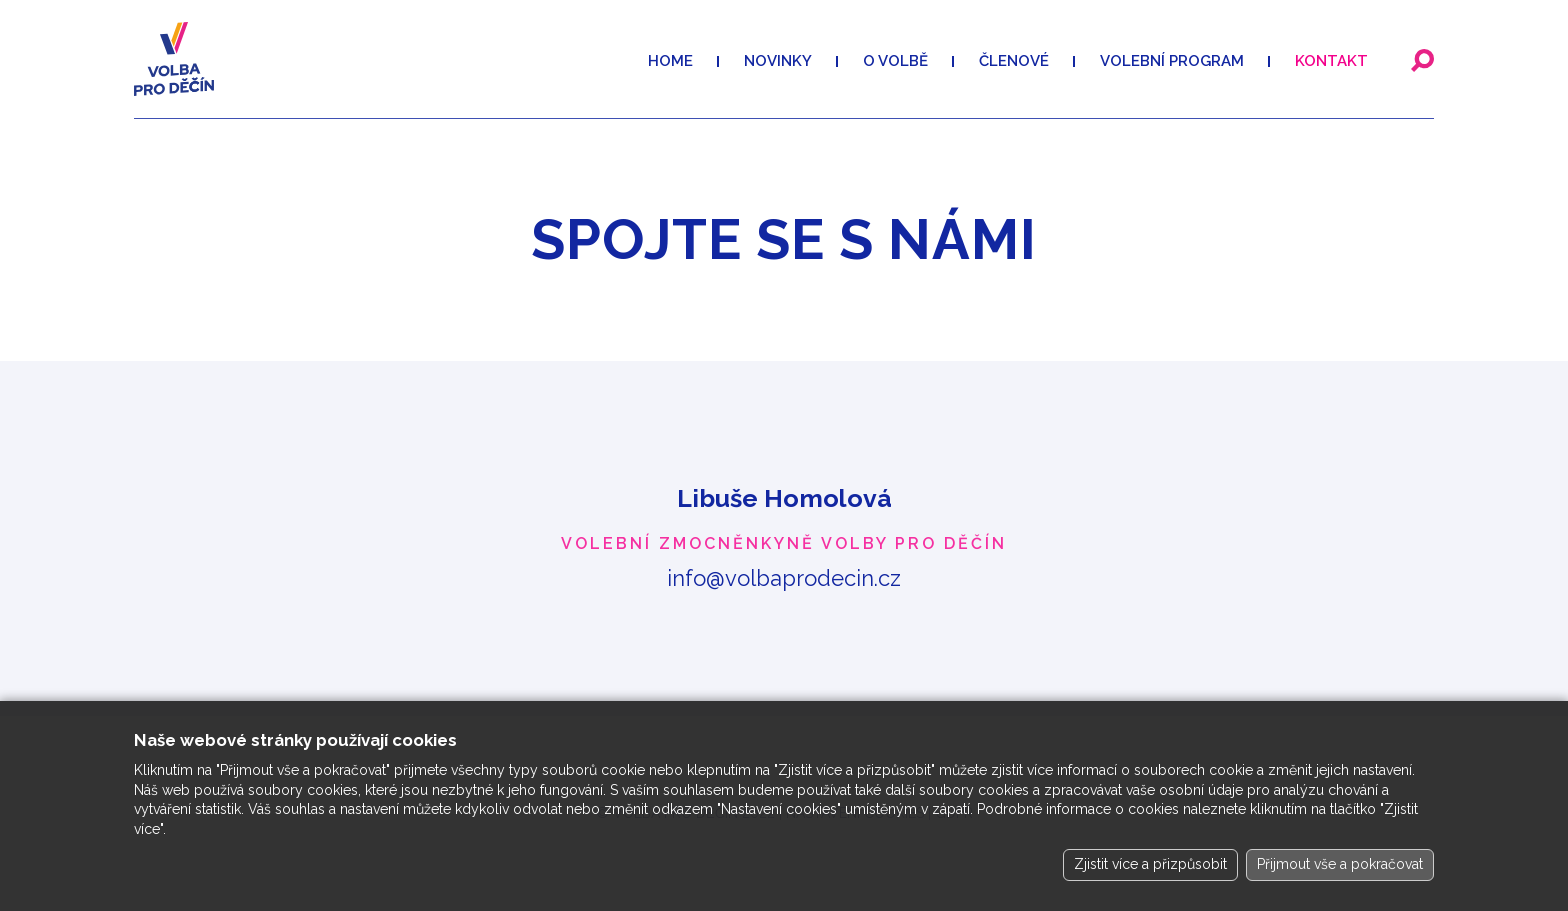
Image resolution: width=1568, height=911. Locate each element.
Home (670, 61)
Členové (1014, 61)
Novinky (778, 61)
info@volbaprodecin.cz (784, 578)
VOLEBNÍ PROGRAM (1172, 61)
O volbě (895, 61)
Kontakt (1331, 61)
